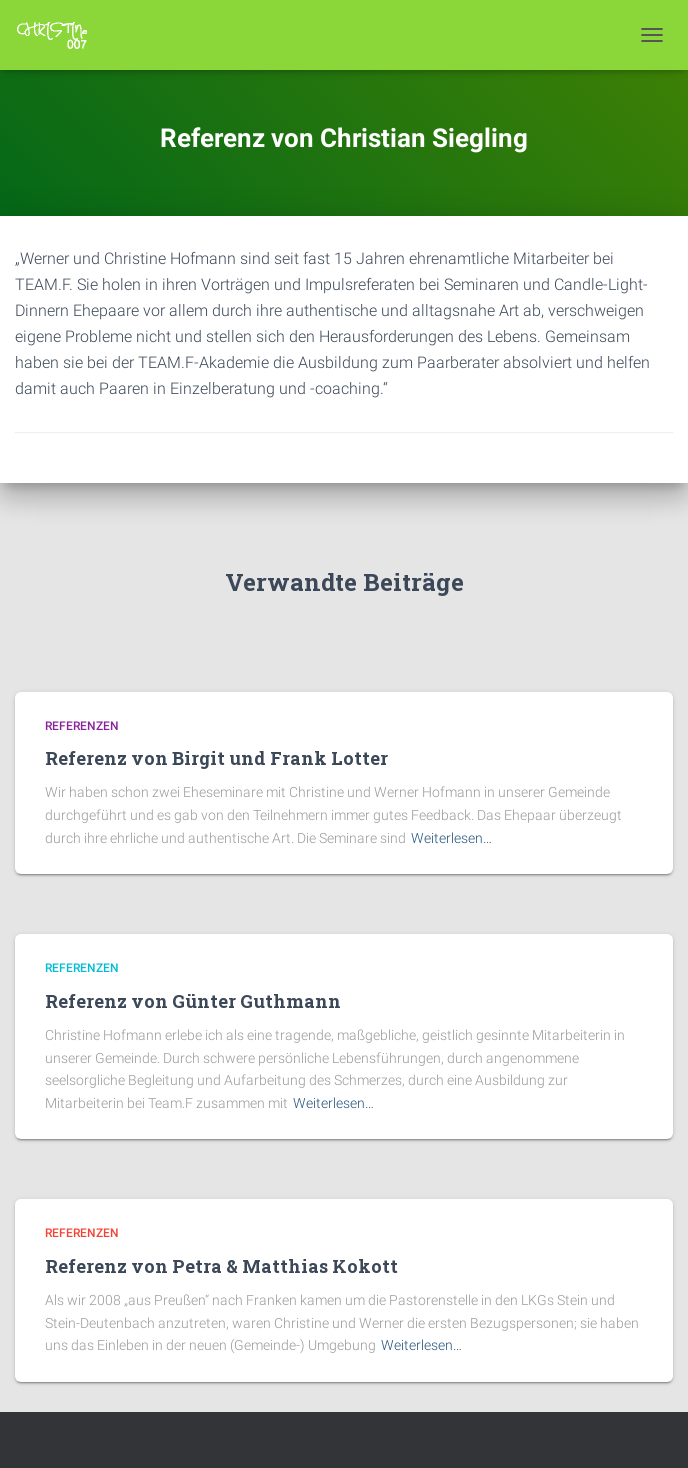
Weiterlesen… (451, 838)
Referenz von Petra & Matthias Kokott (221, 1266)
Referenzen (82, 726)
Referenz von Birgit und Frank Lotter (216, 758)
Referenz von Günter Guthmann (193, 1001)
